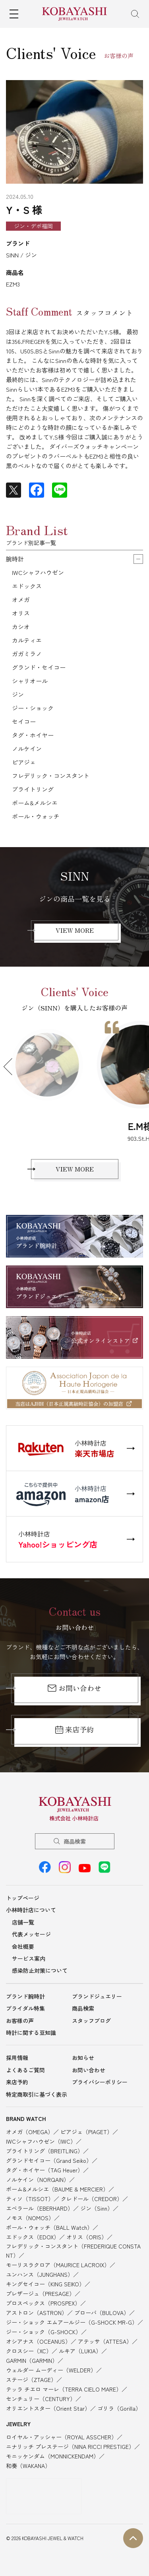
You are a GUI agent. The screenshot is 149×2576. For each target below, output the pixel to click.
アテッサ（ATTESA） (105, 2341)
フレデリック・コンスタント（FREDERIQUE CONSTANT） (73, 2250)
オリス (21, 613)
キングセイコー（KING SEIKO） (45, 2284)
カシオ (21, 626)
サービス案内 (28, 1958)
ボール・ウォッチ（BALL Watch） (49, 2227)
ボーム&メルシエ (35, 803)
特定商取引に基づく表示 (36, 2094)
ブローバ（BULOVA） (101, 2313)
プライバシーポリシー (100, 2082)
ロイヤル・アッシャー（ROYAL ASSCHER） (61, 2437)
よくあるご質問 (25, 2070)
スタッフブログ (91, 2021)
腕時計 (15, 559)
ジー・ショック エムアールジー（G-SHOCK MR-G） (71, 2322)
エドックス (27, 586)
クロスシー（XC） (29, 2351)
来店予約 (74, 1729)
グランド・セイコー (39, 667)
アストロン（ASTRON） (36, 2313)
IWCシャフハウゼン (38, 572)
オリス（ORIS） (86, 2237)
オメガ (21, 599)
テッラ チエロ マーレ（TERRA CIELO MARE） (64, 2389)
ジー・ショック (33, 708)
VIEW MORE (75, 930)
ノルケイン (27, 748)
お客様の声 (20, 2021)
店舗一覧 (23, 1922)
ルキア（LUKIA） (80, 2351)
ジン (18, 694)
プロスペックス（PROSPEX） (43, 2303)
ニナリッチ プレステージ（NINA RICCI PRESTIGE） (70, 2446)
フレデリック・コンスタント (50, 775)
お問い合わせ (74, 1688)
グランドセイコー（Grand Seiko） (49, 2160)
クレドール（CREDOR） (91, 2199)
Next (137, 1066)
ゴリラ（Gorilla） (119, 2408)
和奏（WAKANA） (28, 2466)
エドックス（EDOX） (32, 2237)
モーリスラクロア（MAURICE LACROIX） (58, 2265)
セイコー (24, 721)
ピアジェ (24, 762)
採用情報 (17, 2058)
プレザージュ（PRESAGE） (40, 2293)
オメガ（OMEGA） (29, 2132)
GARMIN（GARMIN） (32, 2360)
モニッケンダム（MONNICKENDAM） (52, 2456)
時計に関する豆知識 (31, 2032)
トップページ (22, 1898)
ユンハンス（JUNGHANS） (39, 2274)
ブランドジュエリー (97, 1996)
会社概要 (23, 1946)
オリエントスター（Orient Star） (48, 2408)
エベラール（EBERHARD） (39, 2208)
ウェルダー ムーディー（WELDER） (51, 2370)
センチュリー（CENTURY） (40, 2399)
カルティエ (27, 640)
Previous (12, 1066)
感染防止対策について (40, 1970)
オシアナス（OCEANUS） (38, 2341)
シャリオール (30, 681)
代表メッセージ (31, 1934)
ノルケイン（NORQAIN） (37, 2180)
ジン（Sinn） (96, 2208)
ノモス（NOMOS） (30, 2218)
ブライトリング (33, 789)
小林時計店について (31, 1910)
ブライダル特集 (25, 2008)
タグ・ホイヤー (33, 735)
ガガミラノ (27, 653)
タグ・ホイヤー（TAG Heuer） (44, 2170)
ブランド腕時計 (25, 1996)
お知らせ (83, 2058)
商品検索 (75, 1841)
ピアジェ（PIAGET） (86, 2132)
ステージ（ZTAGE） (31, 2380)
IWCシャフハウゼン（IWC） (41, 2141)
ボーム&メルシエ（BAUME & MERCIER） (57, 2189)
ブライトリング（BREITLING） (44, 2151)
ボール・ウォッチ (36, 816)
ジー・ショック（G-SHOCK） (43, 2332)
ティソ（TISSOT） (30, 2199)
